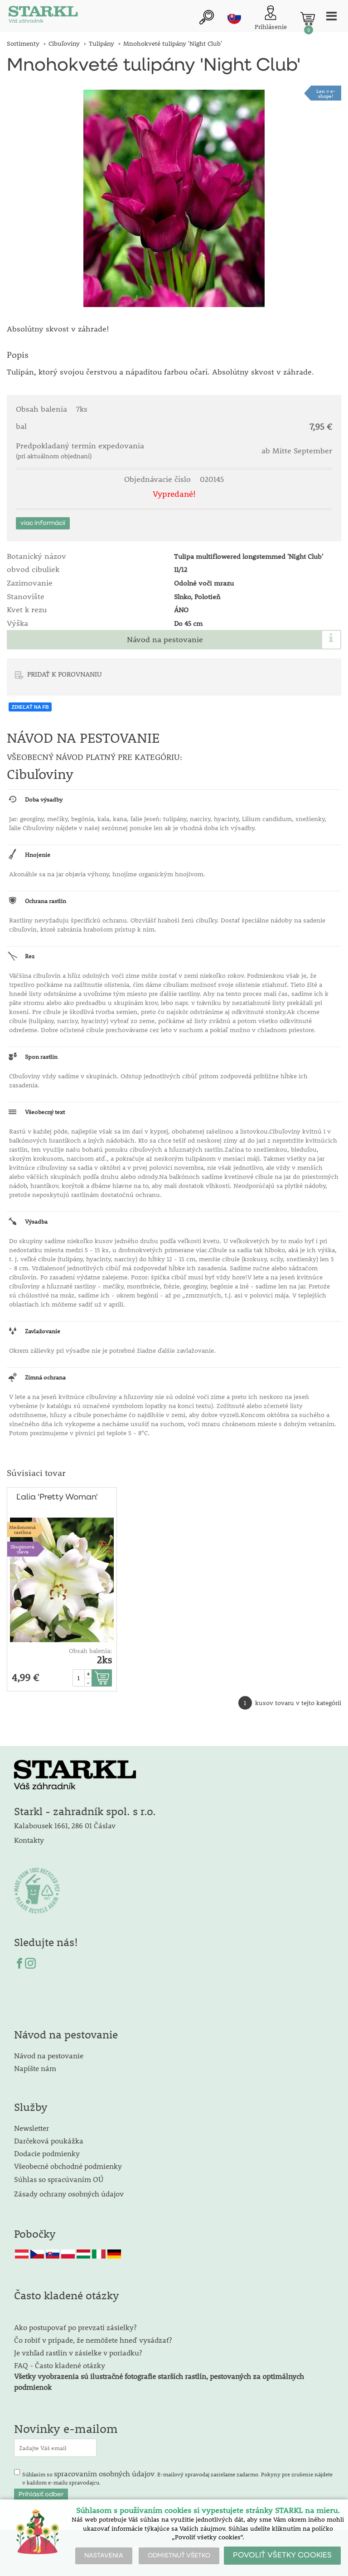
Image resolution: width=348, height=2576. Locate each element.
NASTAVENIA (103, 2555)
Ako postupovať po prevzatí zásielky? (75, 2327)
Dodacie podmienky (47, 2153)
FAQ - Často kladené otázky (59, 2365)
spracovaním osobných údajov (104, 2473)
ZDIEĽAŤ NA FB (30, 707)
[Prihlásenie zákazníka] (271, 18)
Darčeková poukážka (48, 2140)
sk (234, 17)
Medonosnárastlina (22, 1529)
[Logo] (43, 16)
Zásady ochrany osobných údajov (70, 2193)
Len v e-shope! (325, 93)
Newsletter (31, 2128)
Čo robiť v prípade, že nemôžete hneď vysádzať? (93, 2340)
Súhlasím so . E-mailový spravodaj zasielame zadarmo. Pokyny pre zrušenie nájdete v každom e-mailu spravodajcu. (177, 2477)
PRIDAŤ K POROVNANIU (64, 673)
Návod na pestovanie (165, 639)
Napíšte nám (35, 2068)
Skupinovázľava (22, 1549)
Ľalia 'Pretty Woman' (57, 1497)
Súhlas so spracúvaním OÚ (58, 2179)
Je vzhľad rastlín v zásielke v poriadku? (78, 2352)
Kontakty (29, 1840)
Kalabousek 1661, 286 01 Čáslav (65, 1825)
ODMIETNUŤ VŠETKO (179, 2555)
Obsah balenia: (90, 1651)
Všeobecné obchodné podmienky (68, 2166)
